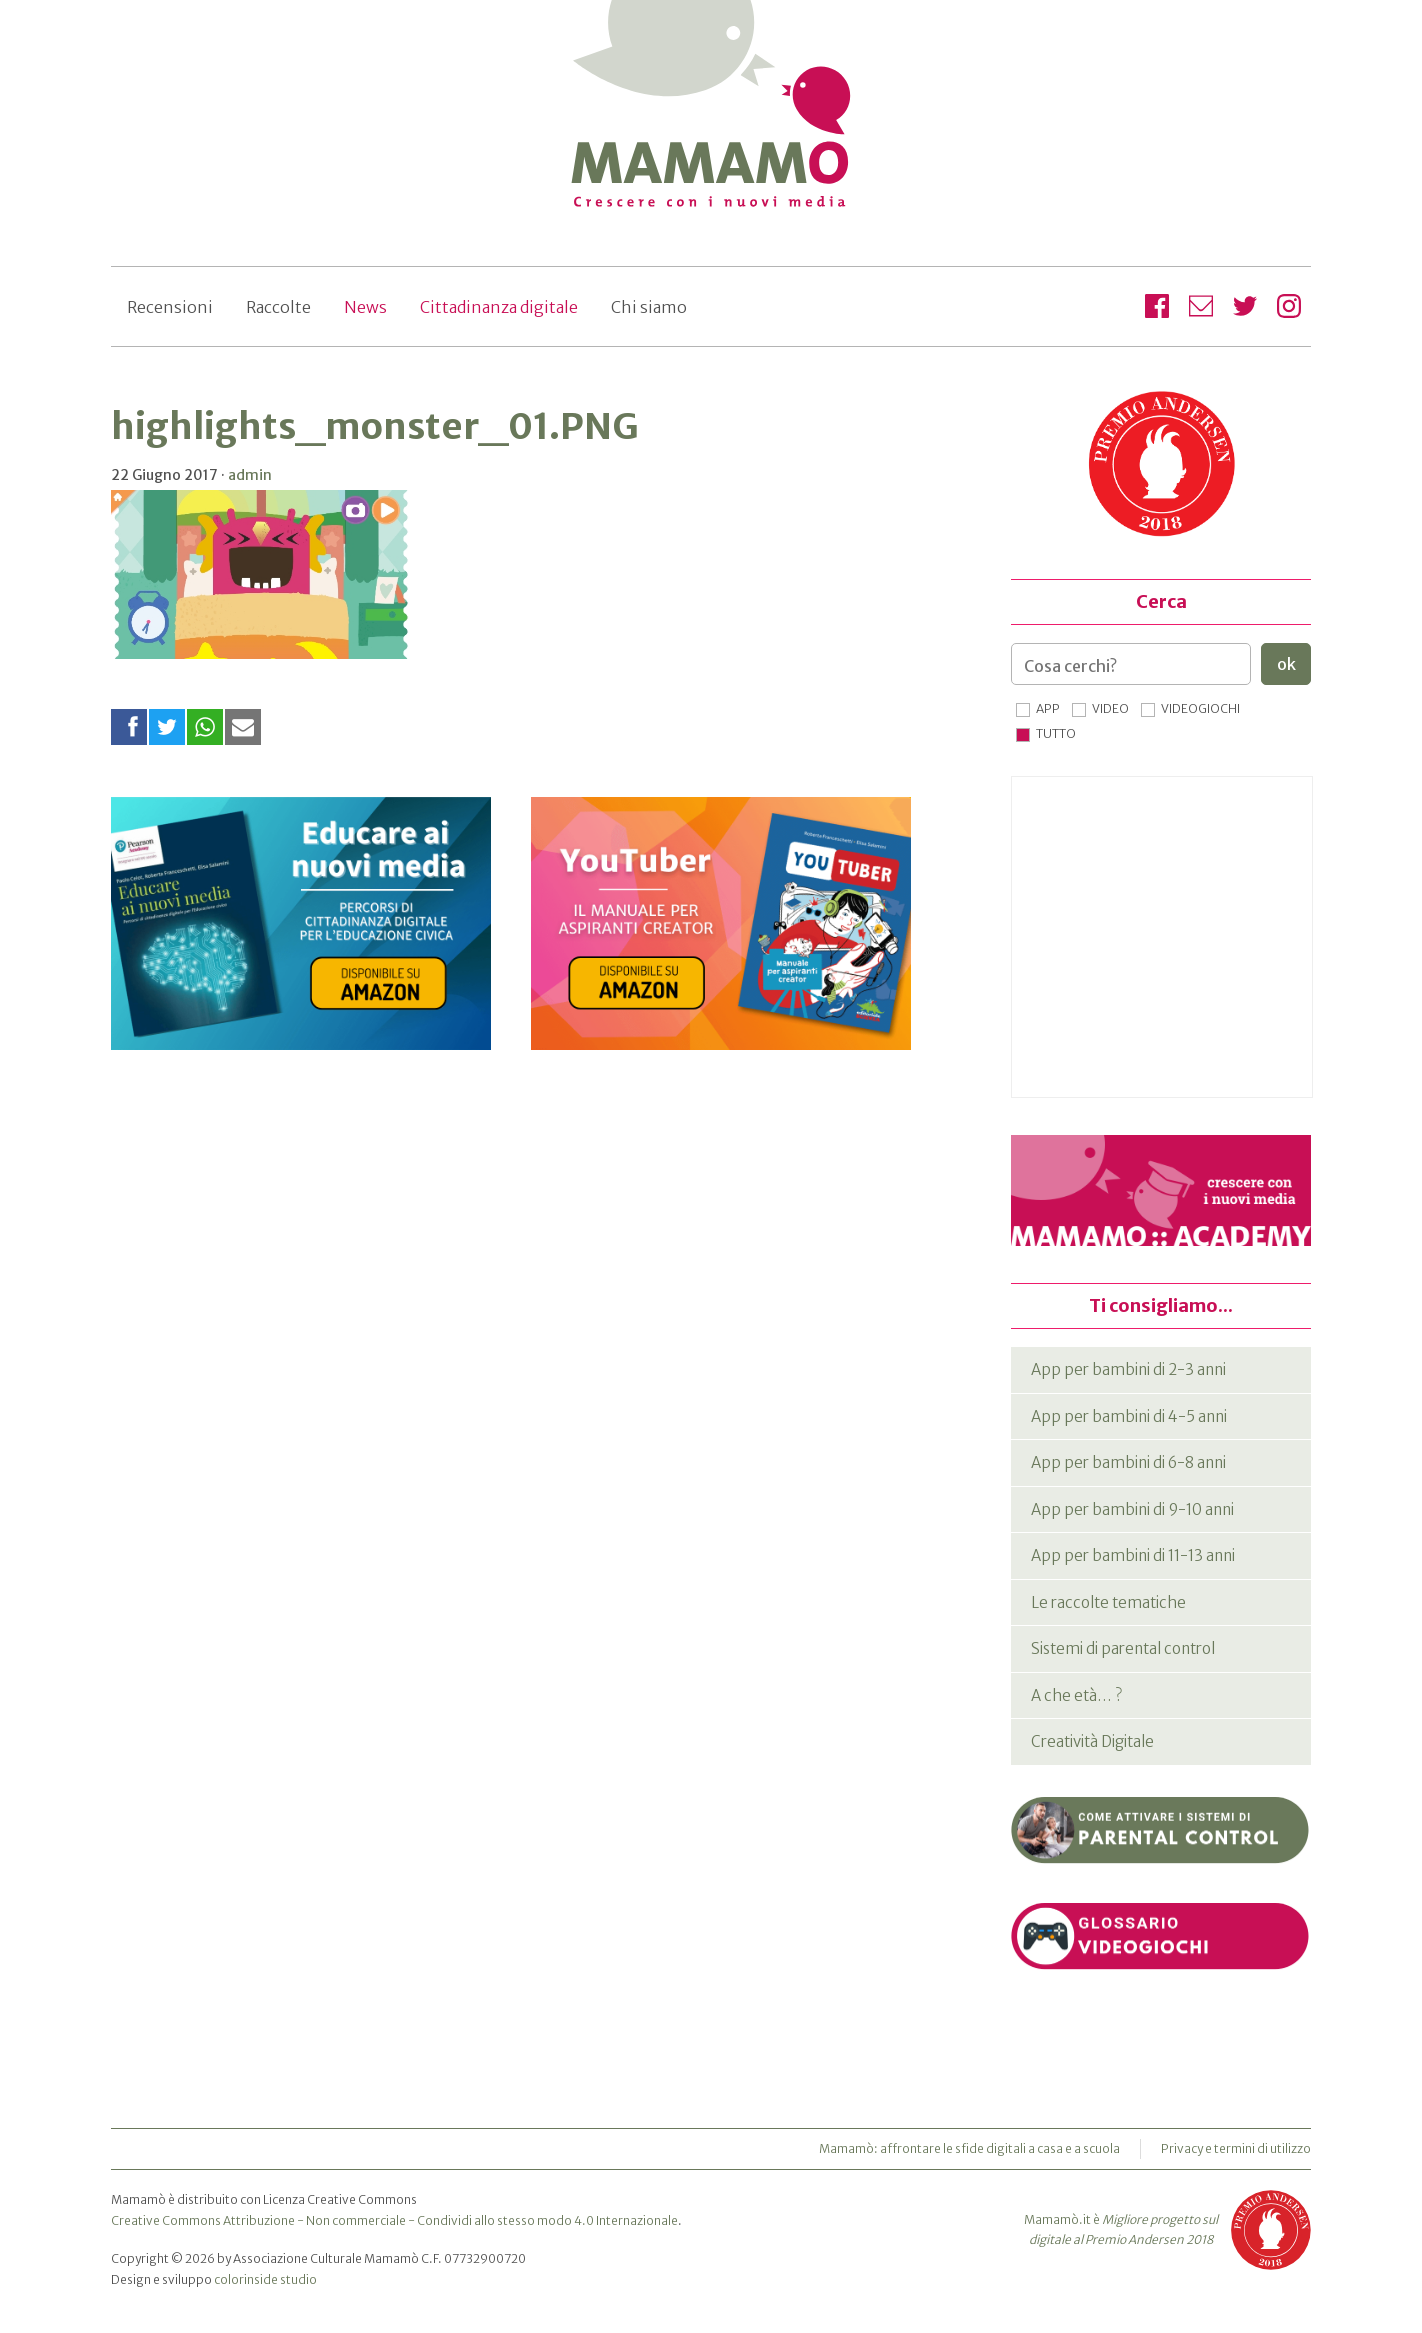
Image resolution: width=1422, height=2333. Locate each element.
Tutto (1056, 733)
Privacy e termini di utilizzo (1236, 2148)
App (1048, 708)
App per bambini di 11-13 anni (1133, 1555)
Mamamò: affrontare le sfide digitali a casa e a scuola (969, 2148)
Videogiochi (1200, 708)
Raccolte (278, 307)
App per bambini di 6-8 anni (1128, 1462)
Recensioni (170, 307)
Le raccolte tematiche (1108, 1602)
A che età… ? (1076, 1695)
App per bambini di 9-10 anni (1132, 1509)
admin (250, 475)
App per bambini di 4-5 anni (1129, 1416)
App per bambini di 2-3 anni (1128, 1369)
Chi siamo (649, 307)
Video (1110, 708)
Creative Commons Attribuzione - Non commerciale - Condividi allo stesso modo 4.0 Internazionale (394, 2220)
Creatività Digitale (1092, 1741)
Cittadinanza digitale (499, 307)
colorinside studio (265, 2279)
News (365, 307)
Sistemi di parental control (1123, 1648)
